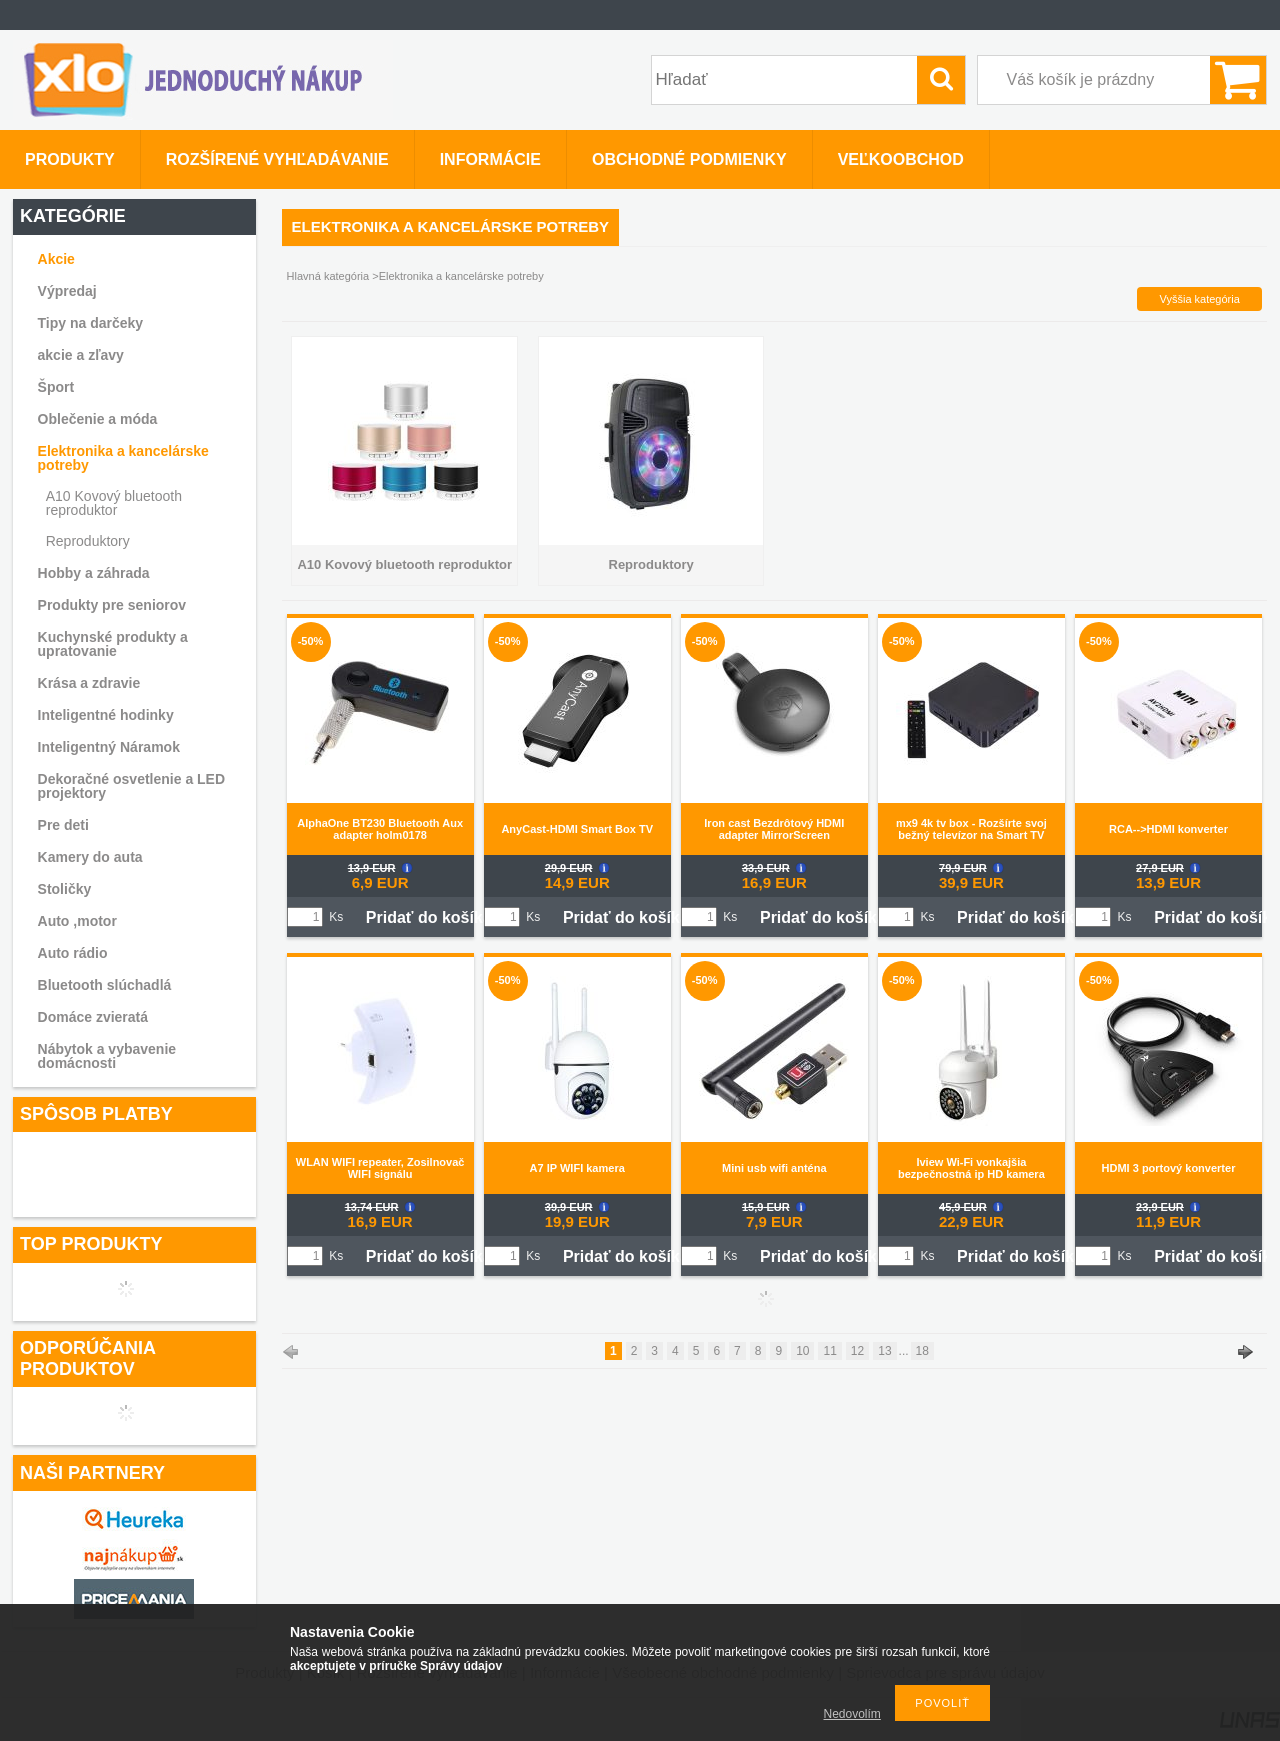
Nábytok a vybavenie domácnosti (107, 1056)
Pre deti (63, 825)
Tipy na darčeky (91, 323)
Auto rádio (73, 953)
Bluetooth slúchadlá (105, 985)
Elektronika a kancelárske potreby (123, 458)
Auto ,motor (77, 921)
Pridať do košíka (429, 917)
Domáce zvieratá (93, 1017)
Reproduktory (88, 541)
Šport (56, 387)
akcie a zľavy (81, 355)
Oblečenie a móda (98, 419)
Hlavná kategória (328, 276)
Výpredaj (67, 291)
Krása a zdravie (89, 683)
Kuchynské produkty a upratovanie (113, 644)
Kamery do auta (90, 857)
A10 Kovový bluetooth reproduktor (114, 503)
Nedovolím (852, 1714)
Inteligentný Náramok (109, 747)
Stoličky (65, 889)
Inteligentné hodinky (106, 715)
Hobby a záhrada (94, 573)
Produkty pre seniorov (112, 605)
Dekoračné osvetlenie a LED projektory (132, 786)
